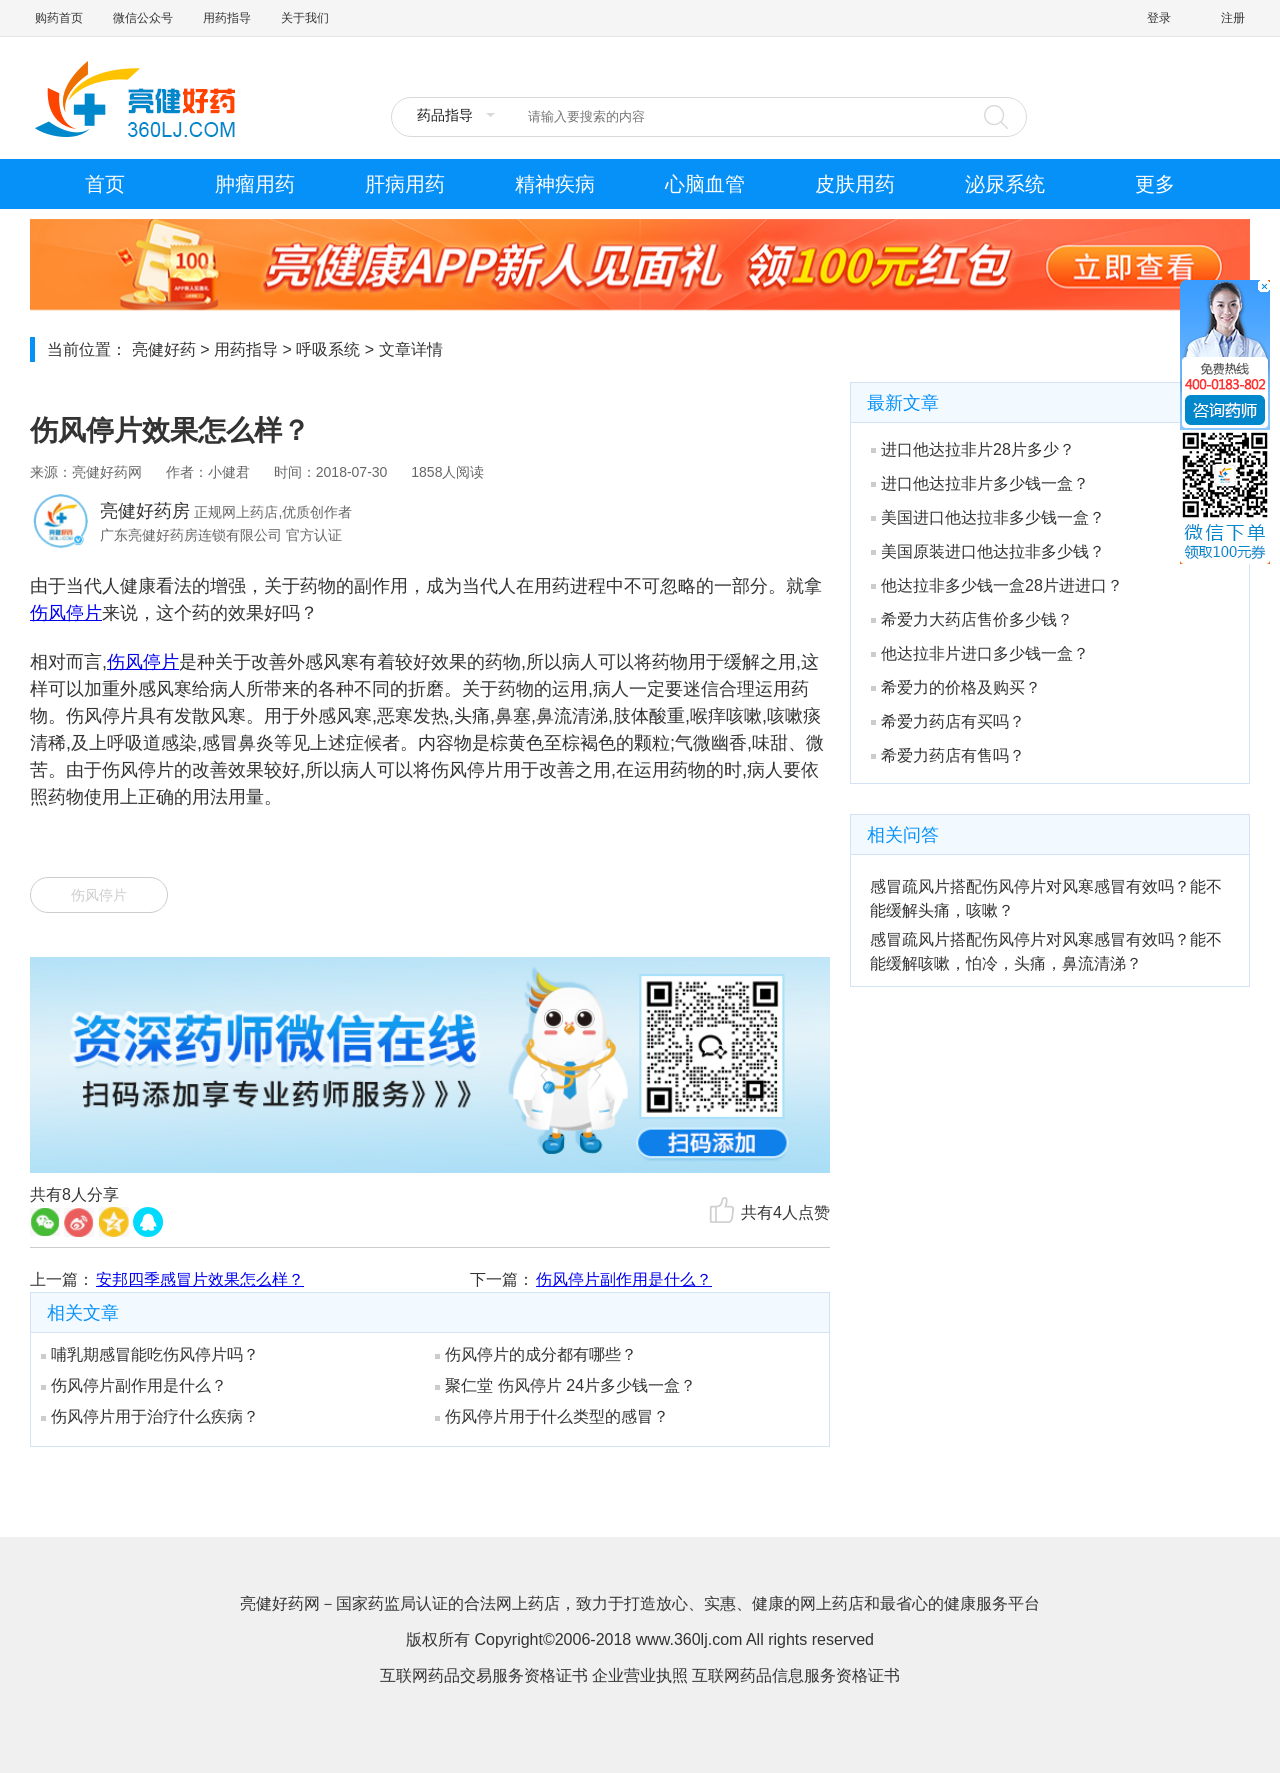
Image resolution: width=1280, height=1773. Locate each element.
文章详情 (411, 349)
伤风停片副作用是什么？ (624, 1279)
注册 (1233, 18)
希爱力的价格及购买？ (956, 687)
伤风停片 (66, 613)
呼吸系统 (328, 349)
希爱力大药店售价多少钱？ (972, 619)
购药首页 (59, 18)
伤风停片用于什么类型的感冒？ (552, 1416)
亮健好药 (164, 349)
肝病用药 (405, 184)
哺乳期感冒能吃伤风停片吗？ (150, 1354)
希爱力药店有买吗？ (948, 721)
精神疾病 (555, 184)
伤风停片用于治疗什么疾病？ (150, 1416)
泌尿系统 (1005, 184)
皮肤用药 (855, 184)
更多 (1155, 184)
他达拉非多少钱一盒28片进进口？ (997, 585)
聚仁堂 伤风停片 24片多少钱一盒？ (565, 1385)
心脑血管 (705, 184)
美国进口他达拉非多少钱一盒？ (988, 517)
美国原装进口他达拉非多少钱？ (988, 551)
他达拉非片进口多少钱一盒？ (980, 653)
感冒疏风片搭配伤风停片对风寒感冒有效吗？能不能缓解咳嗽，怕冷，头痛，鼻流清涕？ (1046, 951)
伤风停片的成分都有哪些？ (536, 1354)
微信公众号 (143, 18)
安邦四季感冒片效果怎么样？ (200, 1279)
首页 (105, 184)
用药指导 (227, 18)
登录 (1159, 18)
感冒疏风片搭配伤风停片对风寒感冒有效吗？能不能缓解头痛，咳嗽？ (1046, 898)
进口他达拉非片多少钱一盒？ (980, 483)
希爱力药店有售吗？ (948, 755)
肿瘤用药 (255, 184)
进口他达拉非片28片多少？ (973, 449)
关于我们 (305, 18)
